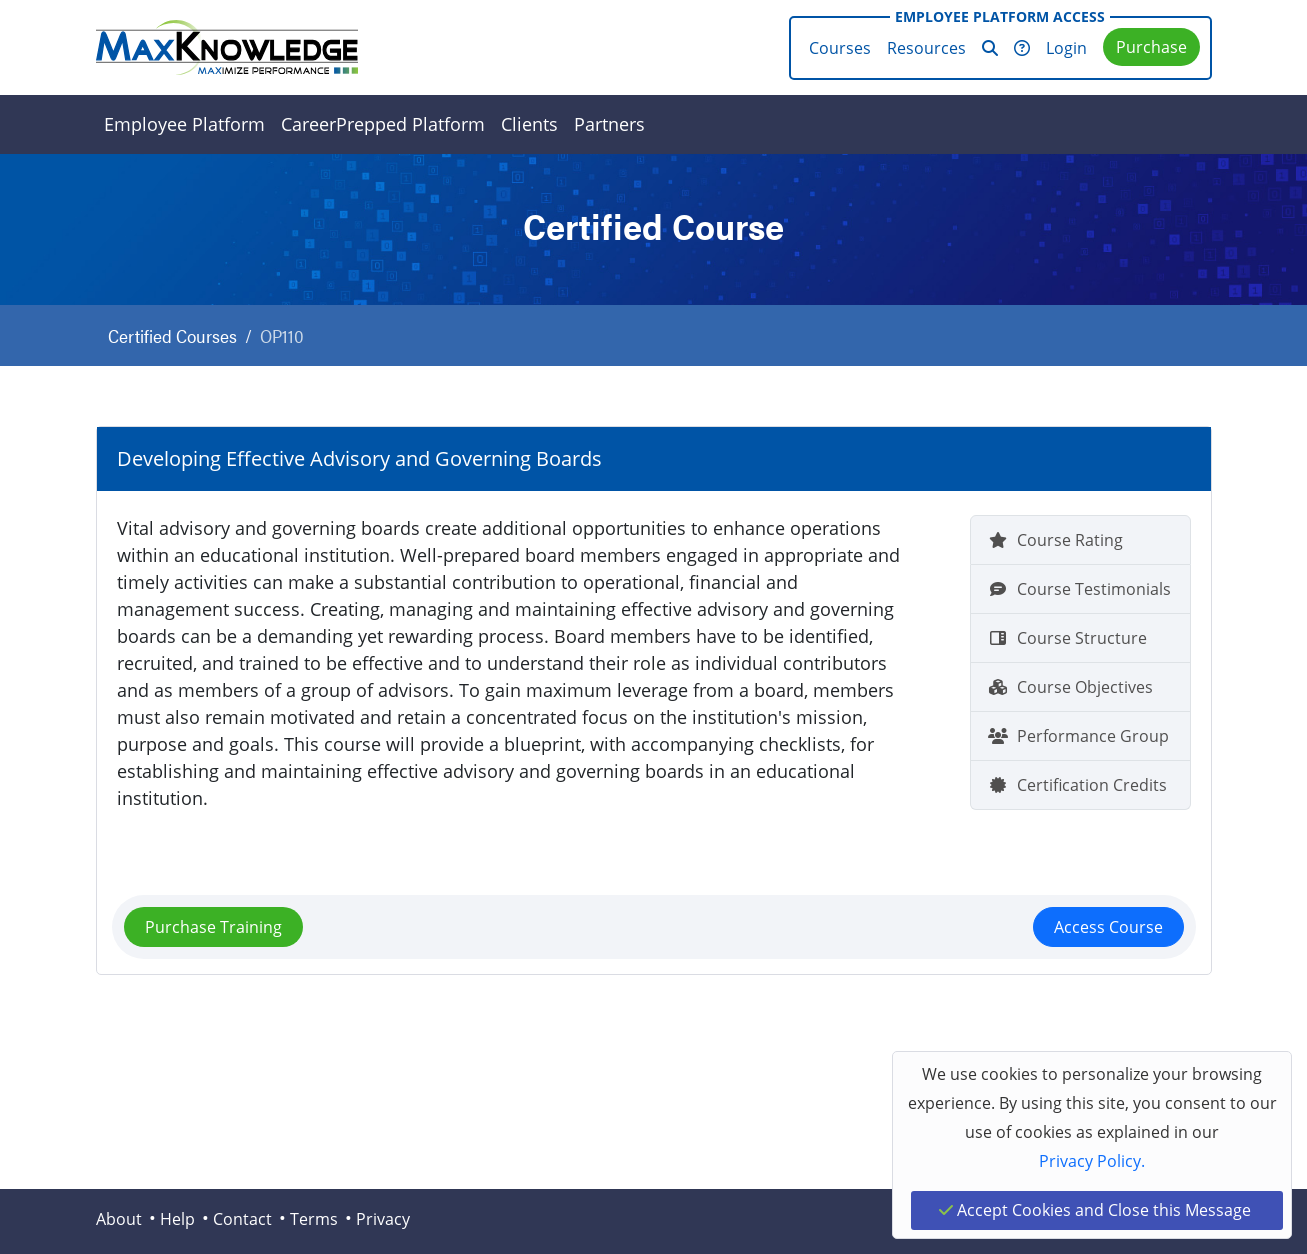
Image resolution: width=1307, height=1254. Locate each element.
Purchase (1151, 47)
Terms (314, 1219)
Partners (609, 124)
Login (1066, 48)
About (119, 1219)
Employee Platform (184, 124)
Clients (529, 124)
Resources (926, 48)
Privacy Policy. (1092, 1161)
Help (177, 1219)
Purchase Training (213, 927)
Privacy (383, 1219)
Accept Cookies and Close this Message (1095, 1210)
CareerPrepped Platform (383, 124)
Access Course (1108, 927)
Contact (242, 1219)
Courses (840, 48)
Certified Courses (172, 335)
